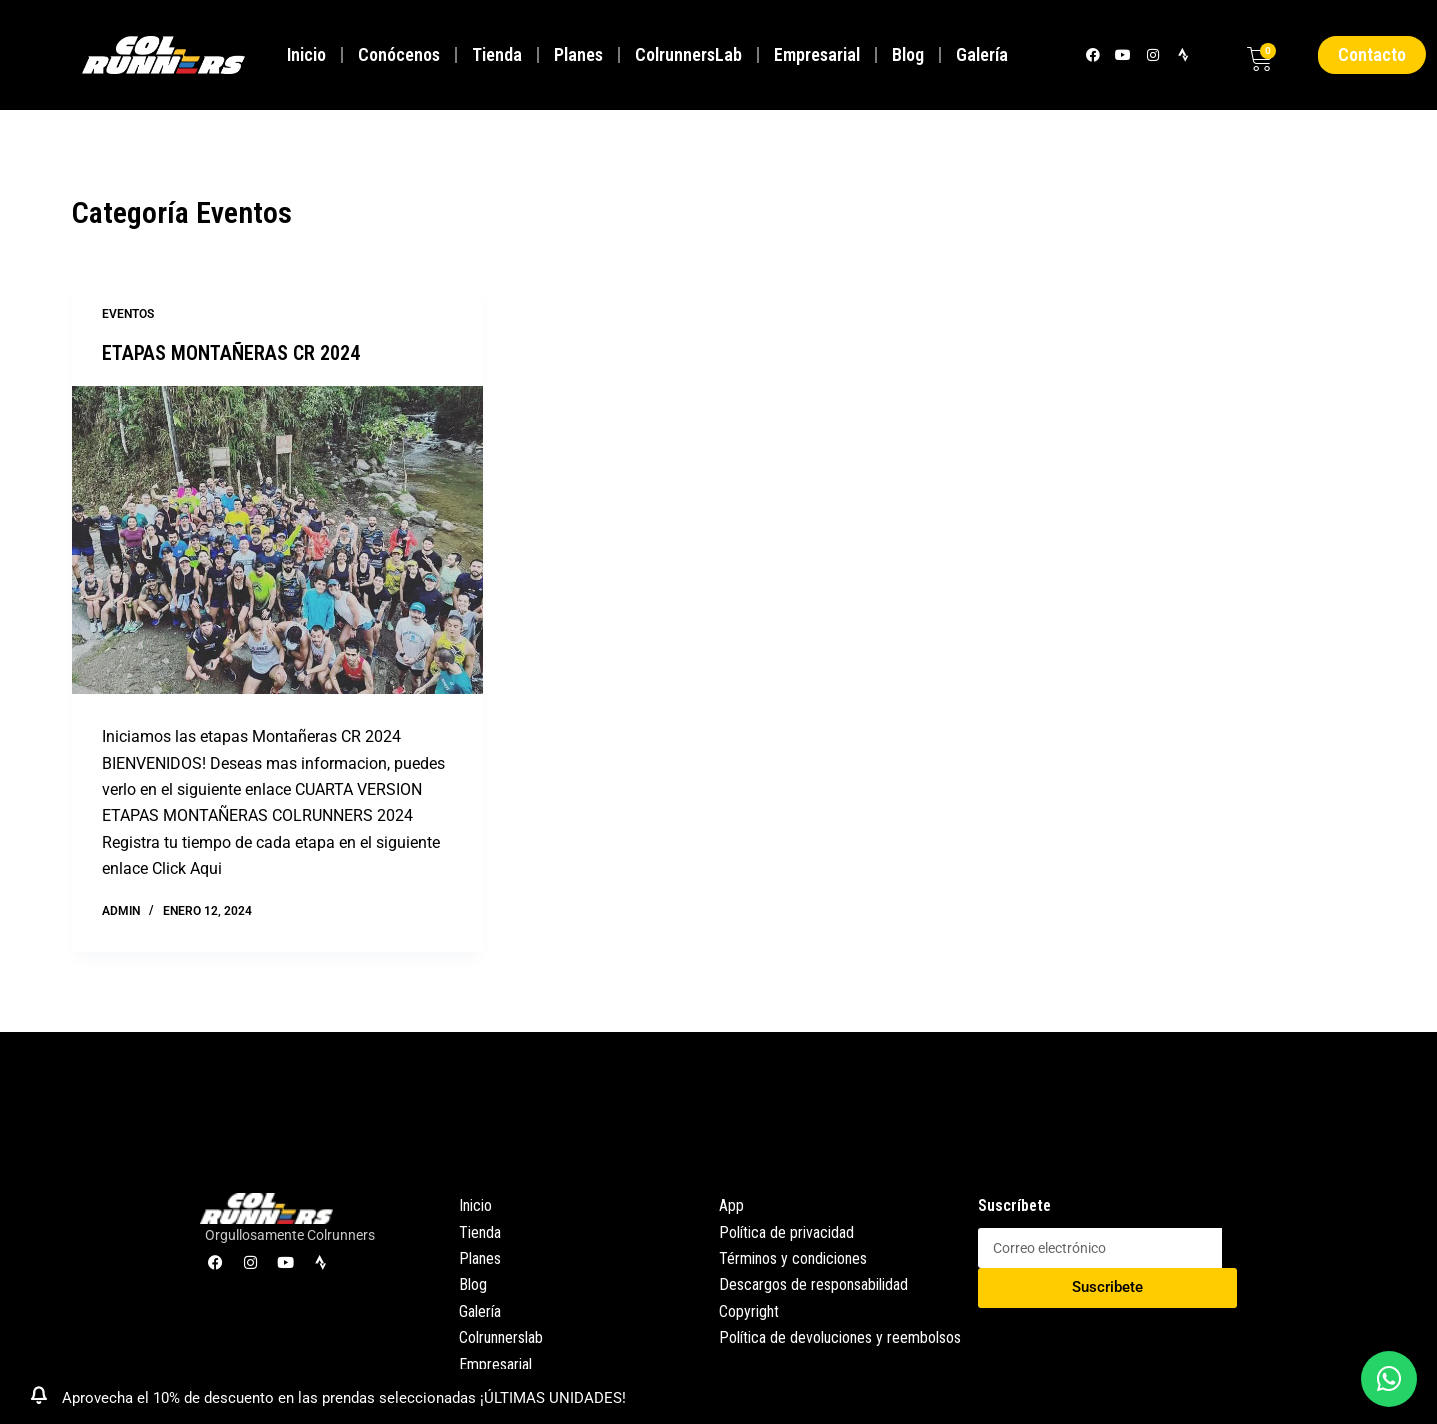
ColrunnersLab (688, 54)
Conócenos (399, 54)
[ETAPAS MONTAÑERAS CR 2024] (277, 540)
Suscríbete (1014, 1205)
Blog (908, 54)
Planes (578, 54)
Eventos (128, 314)
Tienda (497, 54)
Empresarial (817, 54)
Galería (982, 54)
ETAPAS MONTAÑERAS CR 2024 (231, 353)
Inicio (306, 54)
